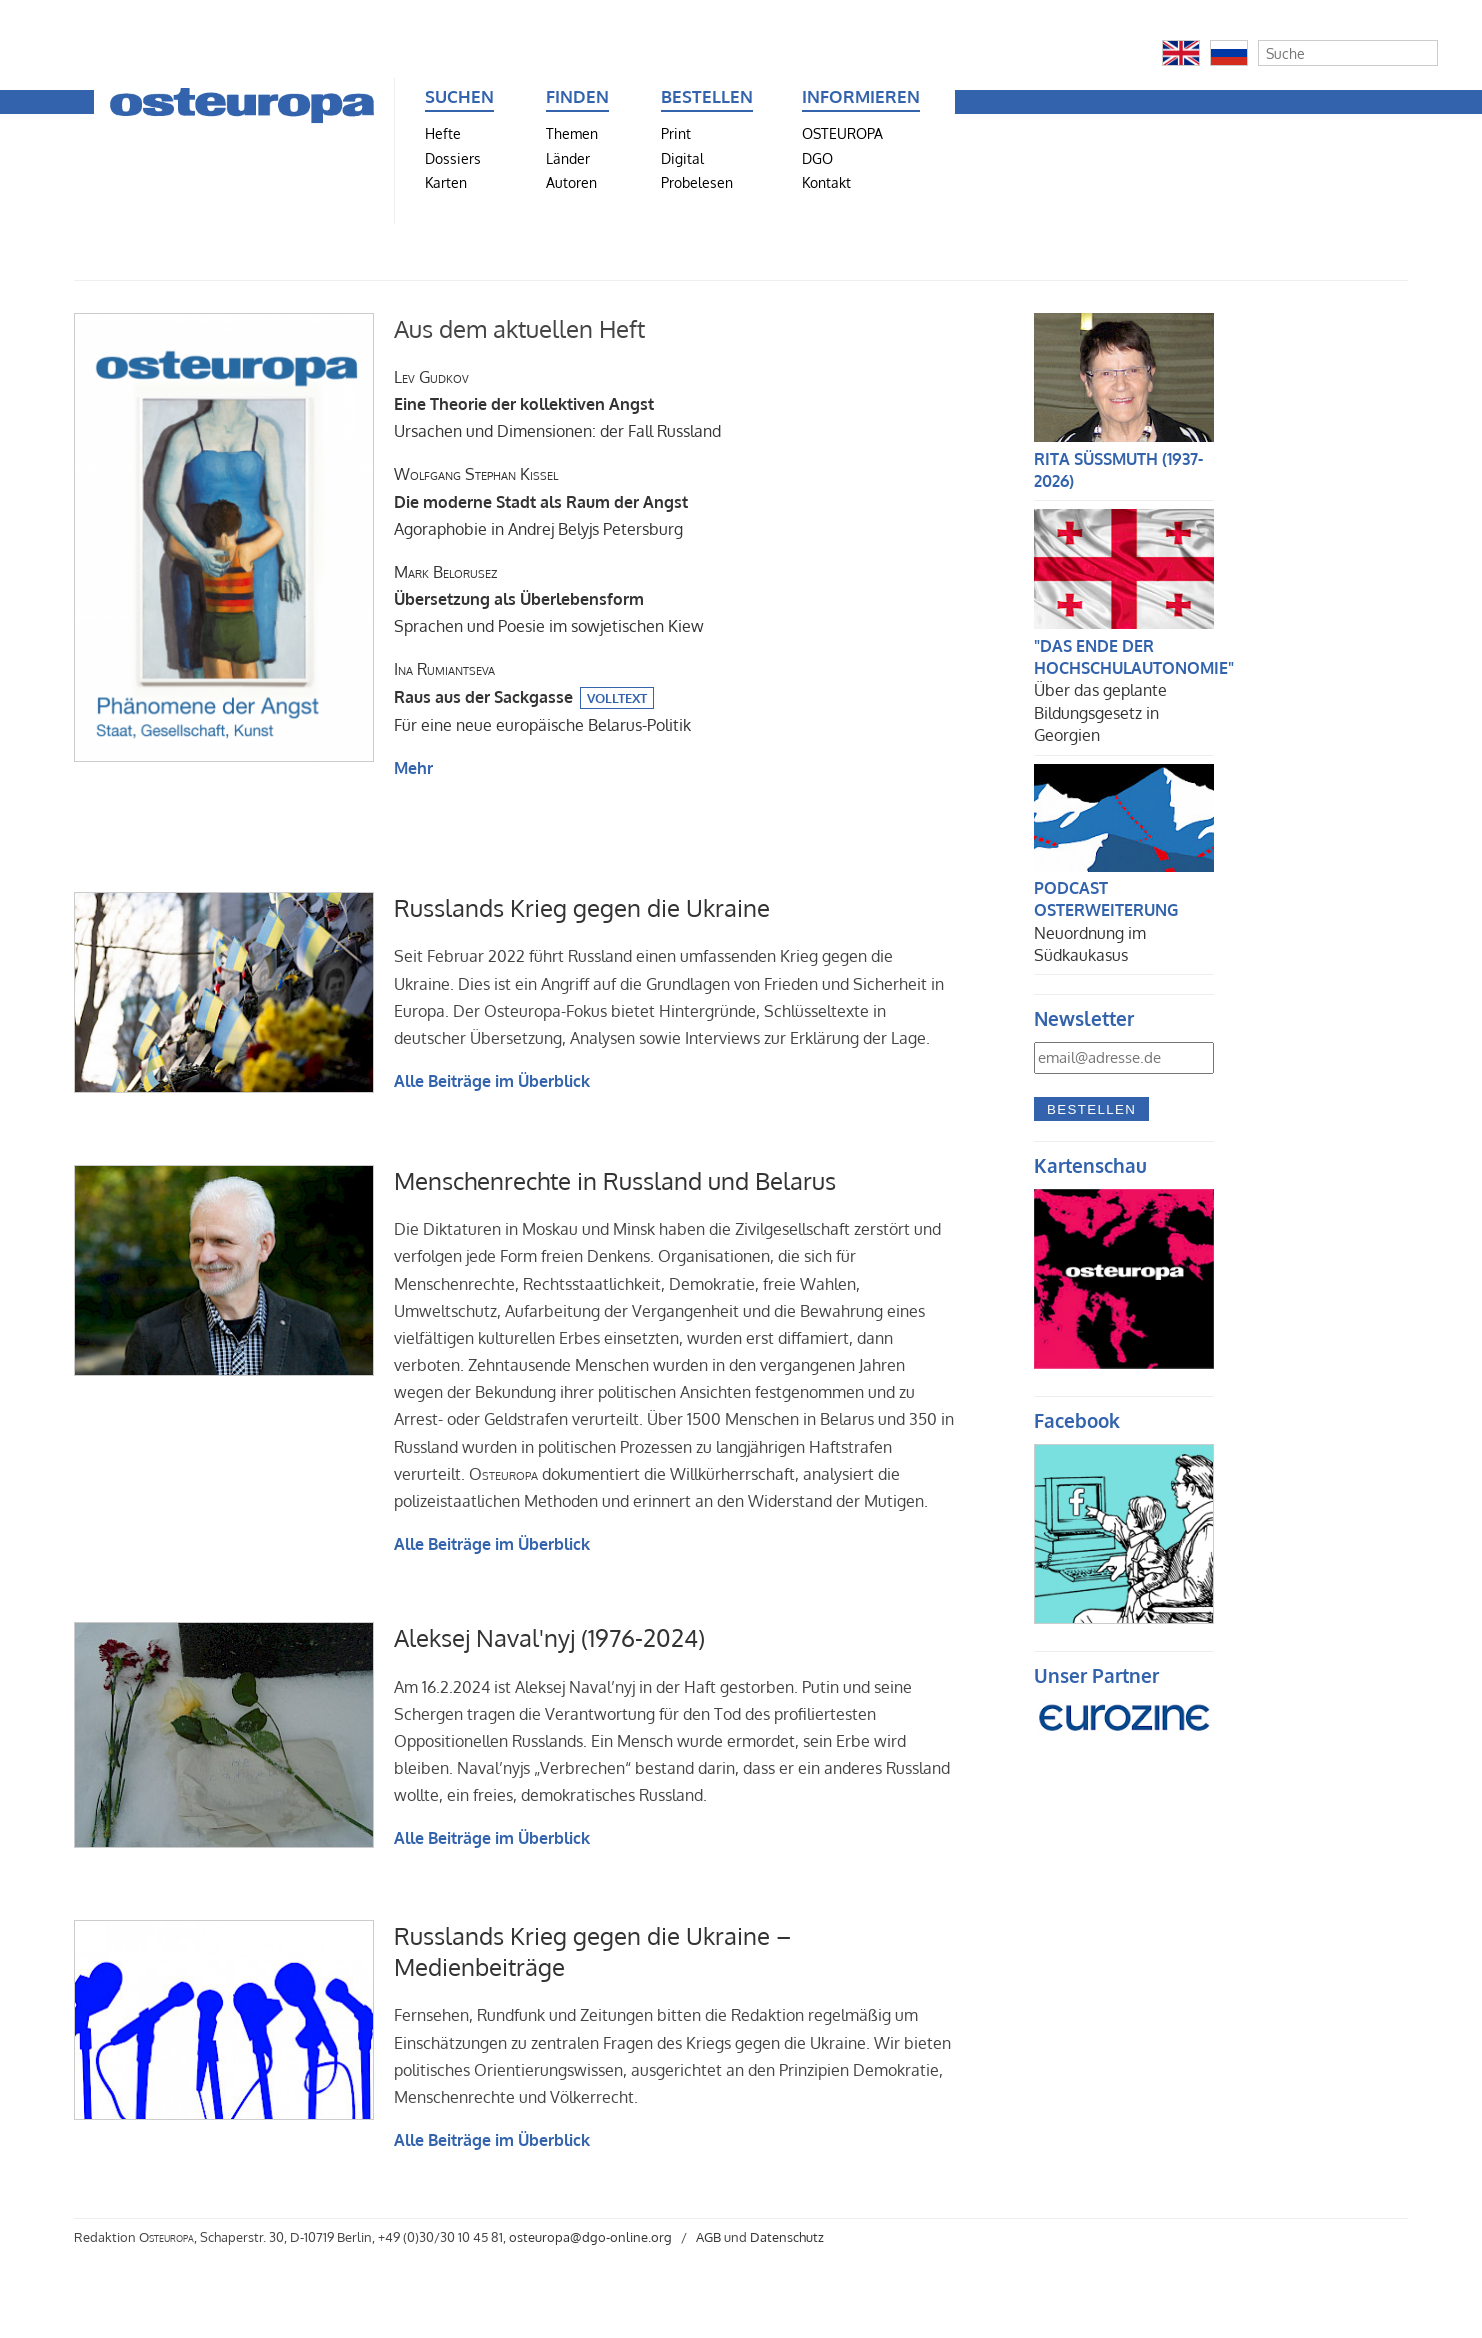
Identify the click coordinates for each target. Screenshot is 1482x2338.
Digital (682, 158)
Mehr (413, 768)
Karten (446, 182)
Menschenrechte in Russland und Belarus (615, 1180)
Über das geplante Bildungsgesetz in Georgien (1100, 712)
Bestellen (1091, 1109)
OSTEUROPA (842, 133)
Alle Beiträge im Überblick (492, 1081)
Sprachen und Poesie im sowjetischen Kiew (549, 599)
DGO (817, 158)
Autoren (571, 182)
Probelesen (697, 182)
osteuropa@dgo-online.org (590, 2237)
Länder (568, 158)
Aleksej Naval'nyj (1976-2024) (549, 1637)
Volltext (617, 698)
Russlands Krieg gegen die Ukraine (582, 907)
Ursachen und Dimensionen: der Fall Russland (557, 404)
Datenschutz (787, 2237)
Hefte (443, 133)
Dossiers (453, 158)
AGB (708, 2237)
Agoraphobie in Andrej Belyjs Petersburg (541, 501)
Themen (572, 133)
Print (676, 133)
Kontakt (826, 182)
